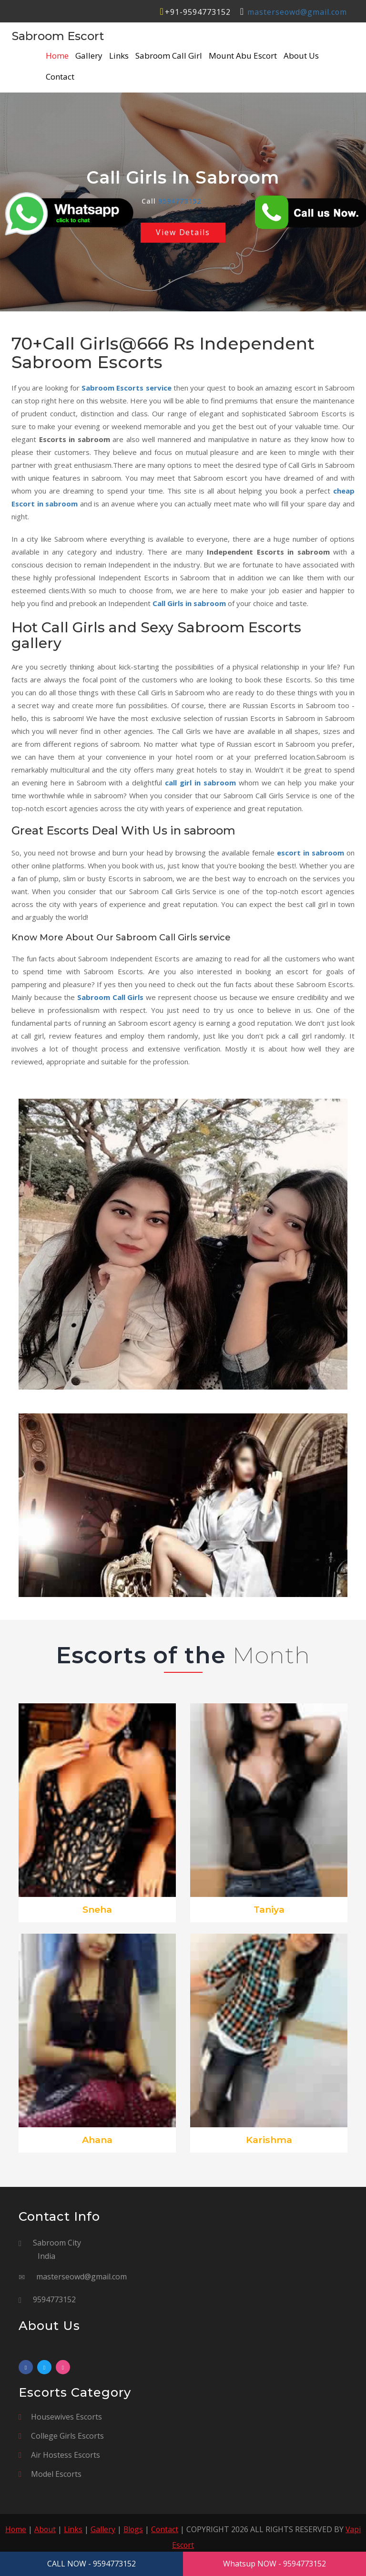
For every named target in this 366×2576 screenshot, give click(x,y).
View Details (182, 233)
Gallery (88, 56)
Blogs (133, 2530)
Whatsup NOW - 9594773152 (274, 2563)
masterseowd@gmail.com (296, 12)
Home (57, 56)
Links (119, 56)
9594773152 (179, 201)
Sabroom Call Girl (168, 56)
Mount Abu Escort (243, 56)
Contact (60, 77)
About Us (301, 56)
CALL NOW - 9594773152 (91, 2563)
